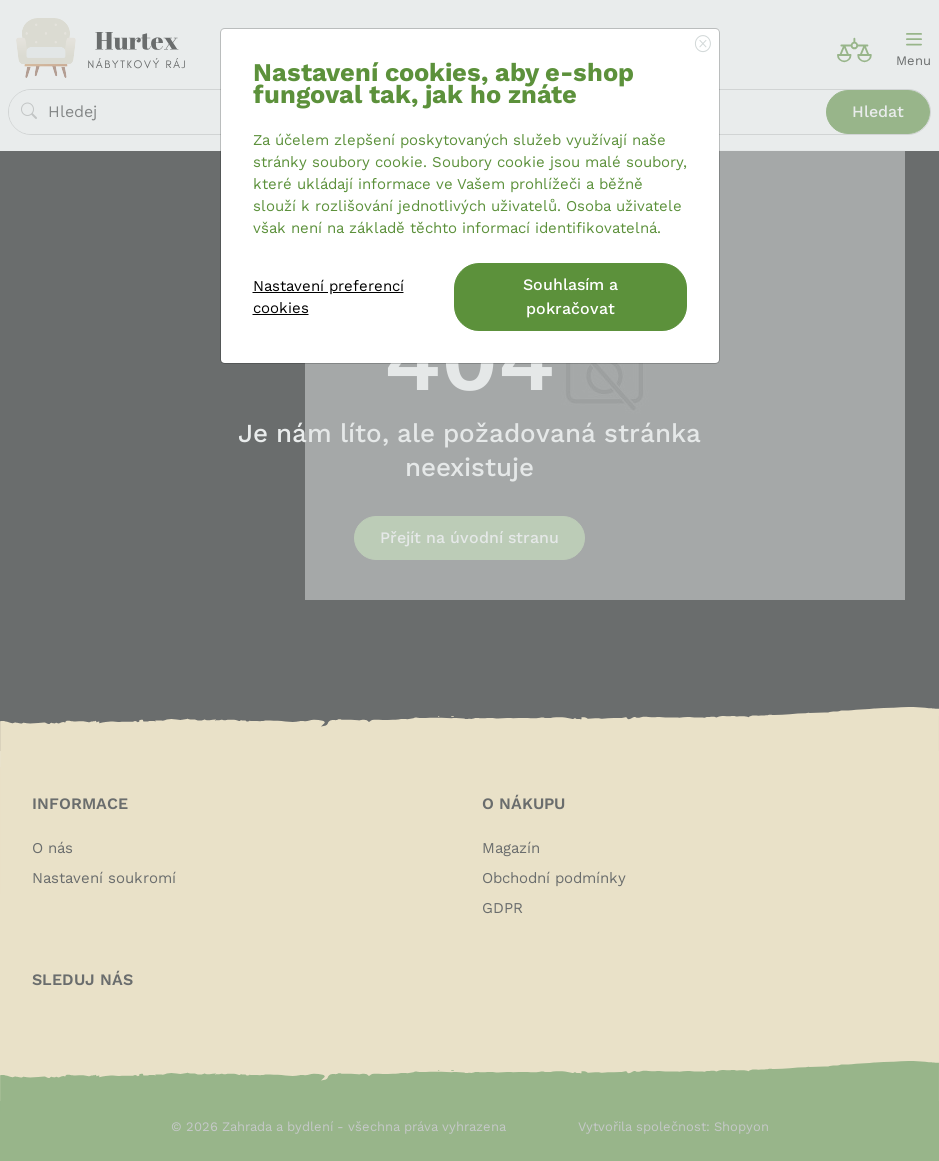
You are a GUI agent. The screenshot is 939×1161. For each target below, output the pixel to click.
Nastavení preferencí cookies (328, 297)
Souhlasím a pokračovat (570, 296)
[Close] (703, 45)
